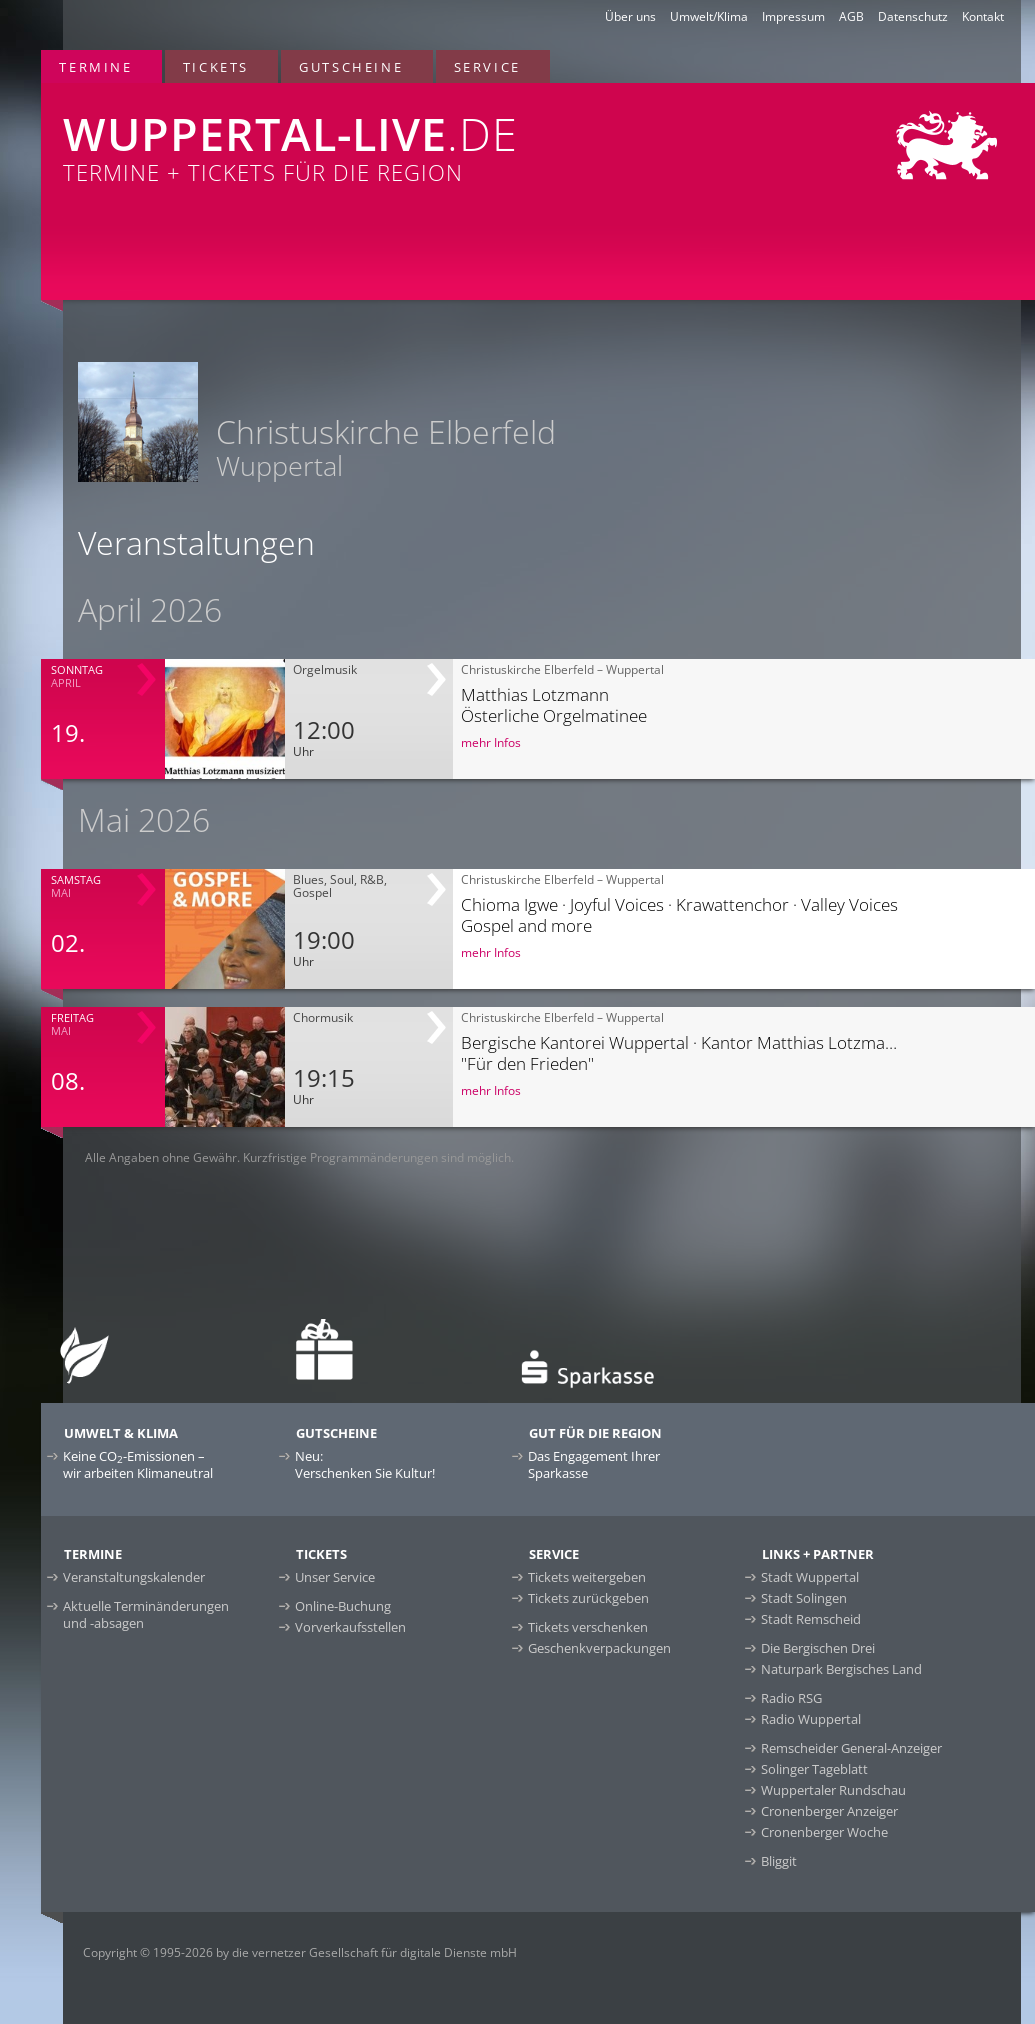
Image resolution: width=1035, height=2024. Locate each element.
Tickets (216, 67)
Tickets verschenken (588, 1627)
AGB (851, 16)
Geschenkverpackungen (599, 1648)
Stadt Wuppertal (810, 1577)
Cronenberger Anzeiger (829, 1811)
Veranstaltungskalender (134, 1577)
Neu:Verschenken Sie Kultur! (365, 1464)
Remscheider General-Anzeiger (851, 1748)
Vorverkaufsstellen (350, 1627)
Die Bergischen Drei (818, 1648)
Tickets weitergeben (587, 1577)
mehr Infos (491, 742)
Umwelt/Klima (709, 16)
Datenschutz (913, 16)
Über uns (630, 16)
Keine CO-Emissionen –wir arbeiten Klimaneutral (138, 1464)
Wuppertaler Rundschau (833, 1790)
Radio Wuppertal (811, 1719)
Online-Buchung (343, 1606)
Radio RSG (791, 1698)
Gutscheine (351, 67)
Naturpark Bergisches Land (841, 1669)
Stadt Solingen (804, 1598)
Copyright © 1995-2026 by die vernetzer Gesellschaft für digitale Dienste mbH (300, 1952)
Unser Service (335, 1577)
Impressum (793, 16)
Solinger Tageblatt (814, 1769)
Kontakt (983, 16)
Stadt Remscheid (811, 1619)
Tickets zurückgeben (588, 1598)
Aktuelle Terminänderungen (146, 1614)
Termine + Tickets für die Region (337, 135)
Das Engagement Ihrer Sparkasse (594, 1464)
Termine (95, 67)
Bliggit (779, 1861)
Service (487, 67)
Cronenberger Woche (824, 1832)
